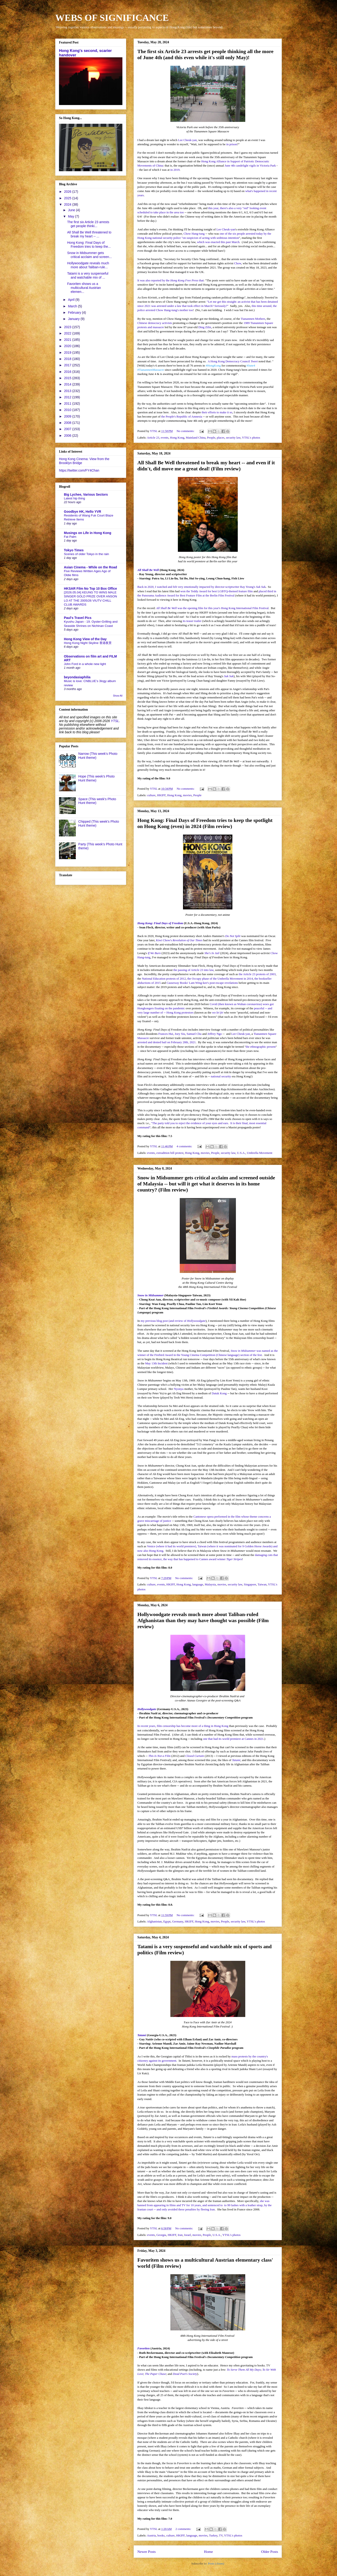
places (220, 437)
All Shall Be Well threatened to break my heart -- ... (89, 234)
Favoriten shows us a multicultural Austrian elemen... (84, 288)
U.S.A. (241, 1153)
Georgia (161, 2235)
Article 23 (153, 437)
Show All (117, 695)
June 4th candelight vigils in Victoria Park (250, 165)
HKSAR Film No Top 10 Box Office (90, 588)
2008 (68, 423)
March (73, 306)
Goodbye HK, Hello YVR (82, 511)
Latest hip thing (74, 498)
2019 (68, 352)
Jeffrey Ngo (214, 1033)
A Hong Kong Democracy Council (233, 361)
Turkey (213, 2535)
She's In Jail (212, 953)
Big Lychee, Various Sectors (86, 494)
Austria (151, 2535)
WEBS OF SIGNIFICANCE (112, 17)
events (164, 437)
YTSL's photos (251, 437)
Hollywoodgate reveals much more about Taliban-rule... (88, 265)
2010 (68, 410)
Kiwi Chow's (179, 940)
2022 (68, 333)
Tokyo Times (74, 550)
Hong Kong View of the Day (85, 639)
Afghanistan (154, 1921)
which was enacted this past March (218, 242)
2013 (68, 391)
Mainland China (195, 437)
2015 (68, 378)
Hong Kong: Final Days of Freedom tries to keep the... (89, 244)
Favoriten (143, 2348)
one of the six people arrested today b (242, 233)
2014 (68, 384)
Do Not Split (232, 936)
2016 (68, 372)
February (75, 312)
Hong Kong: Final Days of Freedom (160, 923)
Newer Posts (146, 2552)
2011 (68, 403)
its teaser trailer (192, 621)
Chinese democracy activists (154, 323)
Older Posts (269, 2552)
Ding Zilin (204, 327)
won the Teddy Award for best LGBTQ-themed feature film (216, 591)
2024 (68, 204)
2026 (68, 191)
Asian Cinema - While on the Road (90, 567)
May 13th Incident (156, 1363)
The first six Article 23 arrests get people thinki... (88, 224)
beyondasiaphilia (77, 677)
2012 (68, 397)
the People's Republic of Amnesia (181, 416)
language (197, 1584)
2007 (68, 429)
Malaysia (210, 1584)
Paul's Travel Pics (78, 618)
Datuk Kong (219, 1393)
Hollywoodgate (146, 1709)
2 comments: (184, 2529)
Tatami (236, 1760)
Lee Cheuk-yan (187, 140)
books (161, 2535)
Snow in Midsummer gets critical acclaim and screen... (89, 255)
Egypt (167, 1921)
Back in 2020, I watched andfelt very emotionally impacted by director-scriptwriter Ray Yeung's (201, 587)
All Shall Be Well (148, 570)
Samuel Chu (194, 1033)
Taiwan (262, 1584)
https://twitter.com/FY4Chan (79, 470)
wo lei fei (218, 1012)
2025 (68, 198)
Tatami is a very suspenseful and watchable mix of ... (87, 275)
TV (221, 2535)
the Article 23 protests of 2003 (257, 974)
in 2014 (248, 978)
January (74, 319)
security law (233, 437)
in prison (231, 144)
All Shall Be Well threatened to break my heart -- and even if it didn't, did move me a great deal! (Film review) (206, 466)
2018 (68, 359)
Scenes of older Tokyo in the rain (86, 554)
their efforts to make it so (217, 412)
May (71, 216)
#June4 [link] (250, 365)
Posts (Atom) (216, 2563)
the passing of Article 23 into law (193, 970)
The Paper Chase (155, 2374)
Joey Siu (180, 1033)
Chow (237, 263)
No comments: (185, 431)
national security (221, 1076)
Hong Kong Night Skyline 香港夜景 (88, 643)
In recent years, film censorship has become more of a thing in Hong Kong (182, 1726)
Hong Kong (177, 437)
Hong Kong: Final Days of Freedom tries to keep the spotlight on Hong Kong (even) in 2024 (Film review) (205, 823)
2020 (68, 346)
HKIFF (161, 795)
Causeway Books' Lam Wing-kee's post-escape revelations (202, 983)
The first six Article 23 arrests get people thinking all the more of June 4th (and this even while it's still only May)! (205, 54)
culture (151, 795)
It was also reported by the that (170, 280)
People (211, 437)
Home (208, 2552)
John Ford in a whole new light (85, 664)
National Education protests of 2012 (164, 978)
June (72, 210)
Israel (187, 2235)
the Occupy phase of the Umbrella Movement (215, 978)
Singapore (250, 1584)
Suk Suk (229, 676)
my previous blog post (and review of (173, 1321)
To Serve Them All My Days (244, 2369)
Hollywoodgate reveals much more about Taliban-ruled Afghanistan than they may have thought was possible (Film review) (203, 1620)
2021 (68, 340)
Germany (177, 1921)
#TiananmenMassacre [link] (150, 369)
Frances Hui (165, 1033)
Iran (180, 2235)
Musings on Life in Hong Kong (87, 533)
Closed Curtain (194, 1756)
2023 (68, 327)
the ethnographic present (261, 1046)
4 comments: (184, 1146)
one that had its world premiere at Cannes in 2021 (233, 1738)
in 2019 (174, 169)
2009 (68, 416)
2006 (68, 435)
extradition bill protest (169, 1153)
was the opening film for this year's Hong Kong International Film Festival (222, 608)
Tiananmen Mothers (253, 318)
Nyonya (178, 1389)
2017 (68, 365)
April (71, 300)
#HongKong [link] (213, 365)
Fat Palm (70, 536)
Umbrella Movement (259, 1153)
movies (187, 795)
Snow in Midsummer (150, 1295)
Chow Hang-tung (194, 233)
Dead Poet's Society (185, 2374)
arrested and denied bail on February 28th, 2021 (166, 1042)
